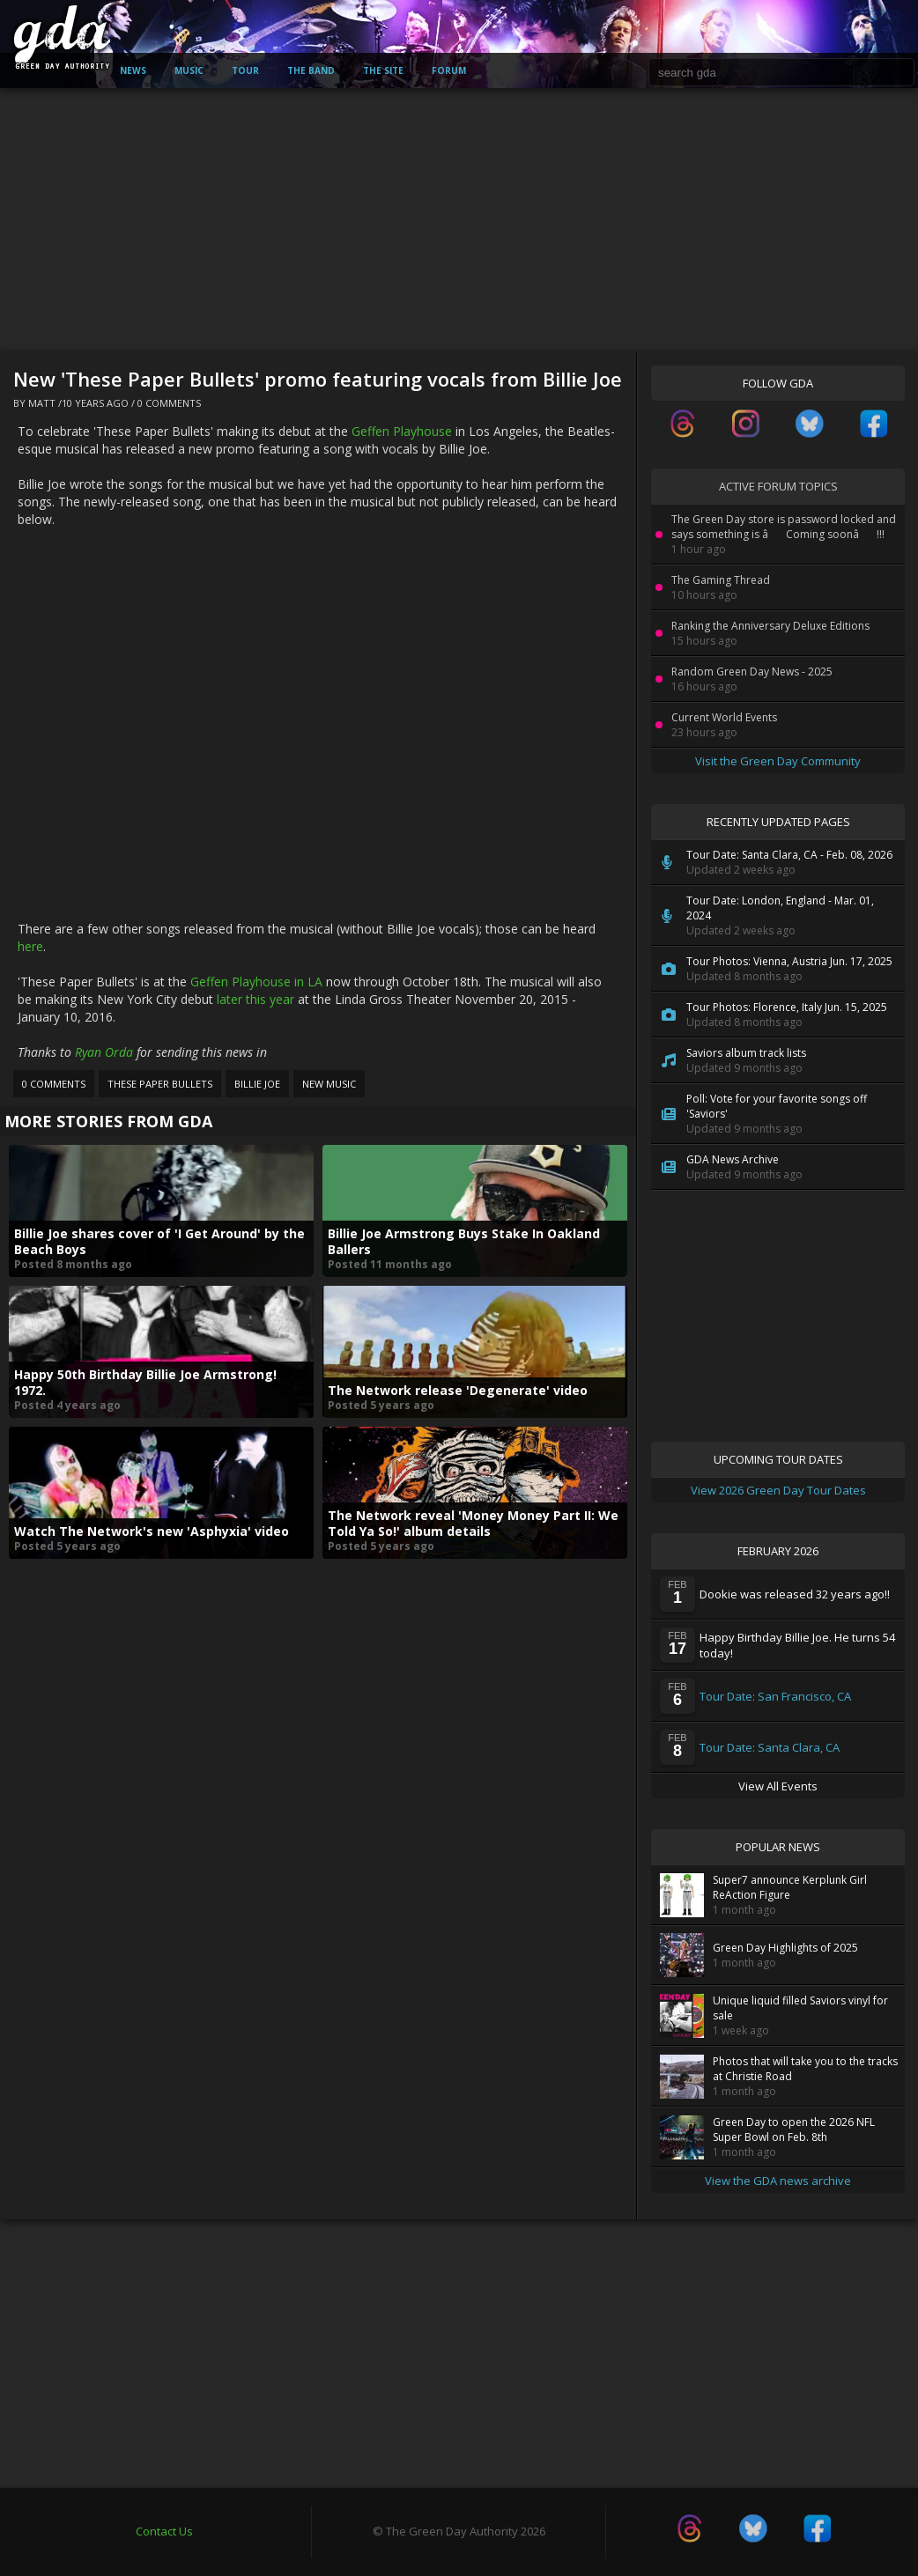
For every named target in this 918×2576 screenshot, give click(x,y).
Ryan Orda (104, 1052)
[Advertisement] (459, 220)
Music (189, 70)
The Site (383, 70)
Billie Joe (257, 1083)
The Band (311, 70)
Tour (245, 70)
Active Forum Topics (778, 486)
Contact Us (164, 2531)
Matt (42, 403)
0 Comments (169, 403)
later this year (255, 999)
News (133, 70)
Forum (449, 70)
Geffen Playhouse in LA (256, 981)
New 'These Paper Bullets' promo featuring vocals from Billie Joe (317, 378)
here (30, 946)
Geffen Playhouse (402, 431)
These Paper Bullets (159, 1083)
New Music (329, 1083)
